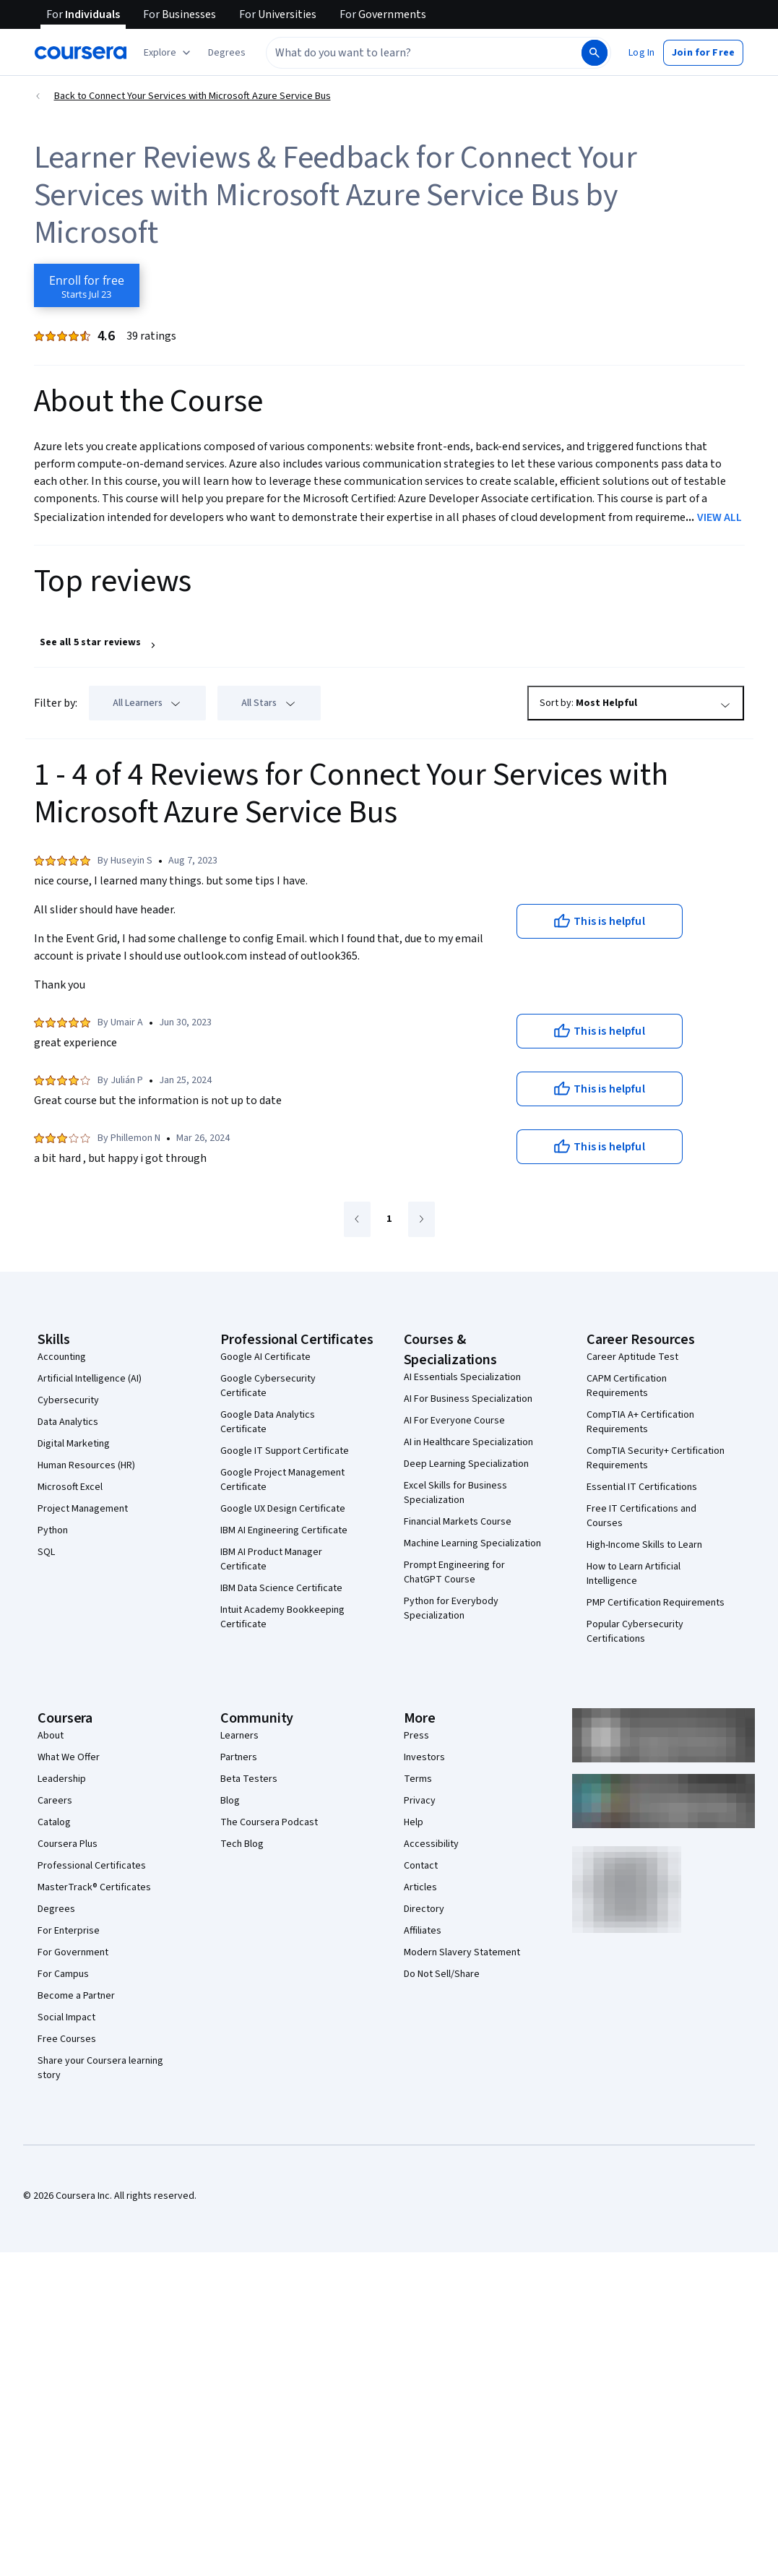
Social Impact (66, 2017)
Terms (418, 1779)
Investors (424, 1757)
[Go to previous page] (357, 1219)
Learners (239, 1735)
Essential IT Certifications (642, 1487)
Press (416, 1735)
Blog (230, 1800)
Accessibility (431, 1844)
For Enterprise (69, 1931)
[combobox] (408, 52)
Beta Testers (248, 1779)
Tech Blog (242, 1844)
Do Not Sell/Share (442, 1974)
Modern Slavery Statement (462, 1952)
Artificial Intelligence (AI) (90, 1378)
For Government (73, 1952)
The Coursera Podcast (269, 1822)
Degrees (56, 1909)
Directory (424, 1909)
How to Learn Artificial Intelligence (633, 1573)
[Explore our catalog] (168, 53)
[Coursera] (80, 52)
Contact (421, 1865)
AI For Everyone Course (454, 1420)
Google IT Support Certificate (284, 1451)
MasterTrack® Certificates (94, 1887)
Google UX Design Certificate (282, 1509)
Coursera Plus (68, 1844)
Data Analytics (68, 1422)
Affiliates (422, 1931)
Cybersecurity (68, 1400)
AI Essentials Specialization (462, 1377)
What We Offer (69, 1757)
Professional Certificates (92, 1865)
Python (53, 1530)
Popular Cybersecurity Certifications (635, 1631)
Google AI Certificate (265, 1357)
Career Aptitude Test (632, 1357)
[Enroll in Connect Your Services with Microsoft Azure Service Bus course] (86, 285)
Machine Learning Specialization (472, 1543)
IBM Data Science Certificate (281, 1588)
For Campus (63, 1974)
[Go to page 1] (389, 1219)
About (51, 1735)
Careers (55, 1800)
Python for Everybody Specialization (451, 1608)
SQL (46, 1552)
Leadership (62, 1779)
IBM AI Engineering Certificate (283, 1530)
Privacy (420, 1800)
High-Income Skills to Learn (644, 1545)
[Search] (595, 53)
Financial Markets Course (457, 1522)
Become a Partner (76, 1996)
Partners (238, 1757)
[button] (226, 53)
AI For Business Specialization (468, 1399)
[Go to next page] (421, 1219)
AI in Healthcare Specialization (468, 1442)
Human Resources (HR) (86, 1465)
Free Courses (67, 2039)
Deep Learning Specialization (466, 1464)
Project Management (83, 1509)
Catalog (54, 1822)
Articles (420, 1887)
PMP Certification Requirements (656, 1602)
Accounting (62, 1357)
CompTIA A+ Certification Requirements (640, 1422)
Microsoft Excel (70, 1487)
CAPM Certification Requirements (627, 1385)
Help (413, 1822)
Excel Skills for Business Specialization (455, 1492)
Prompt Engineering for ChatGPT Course (454, 1572)
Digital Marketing (74, 1443)
